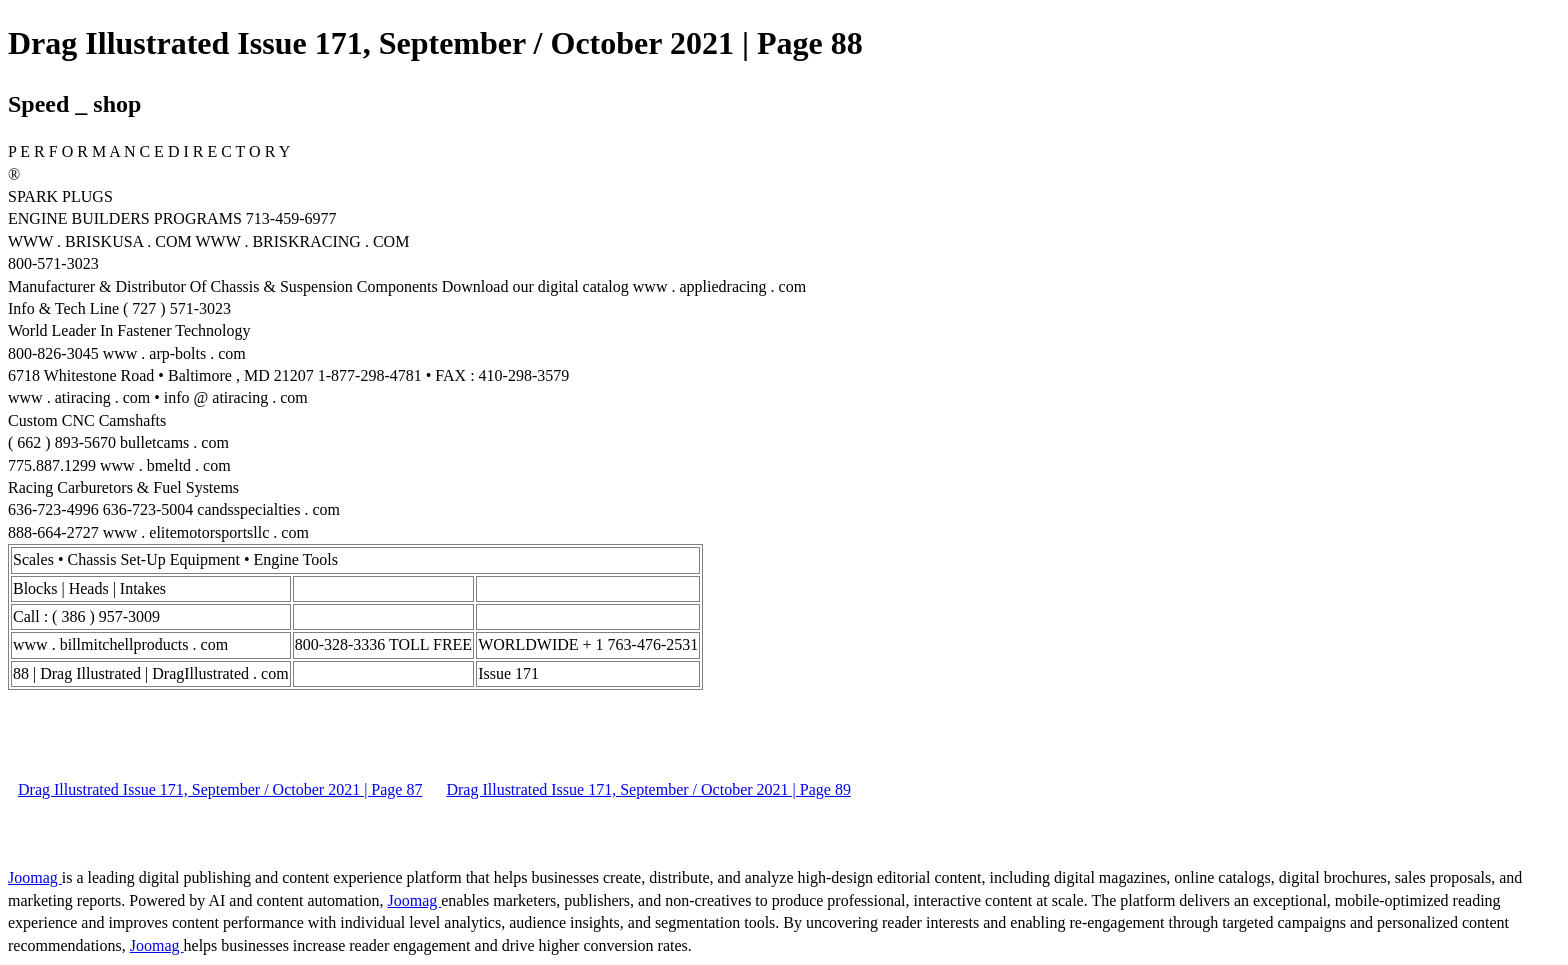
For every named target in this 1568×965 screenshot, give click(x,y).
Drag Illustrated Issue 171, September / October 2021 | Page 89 (648, 789)
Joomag (35, 877)
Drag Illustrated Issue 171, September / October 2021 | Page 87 (220, 789)
